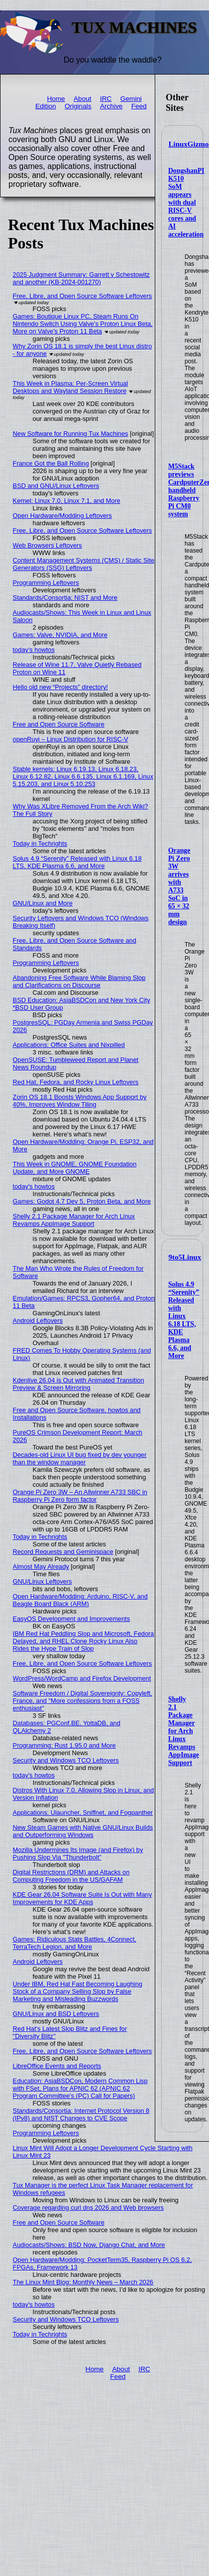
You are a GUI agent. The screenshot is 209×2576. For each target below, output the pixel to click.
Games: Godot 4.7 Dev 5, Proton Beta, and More (82, 1201)
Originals (78, 106)
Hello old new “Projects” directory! (60, 687)
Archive (111, 106)
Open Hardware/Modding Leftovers (62, 515)
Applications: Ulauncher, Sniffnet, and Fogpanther (83, 1812)
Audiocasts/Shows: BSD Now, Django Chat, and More (89, 2245)
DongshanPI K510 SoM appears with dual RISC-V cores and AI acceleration (186, 202)
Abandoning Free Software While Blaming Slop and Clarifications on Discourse (79, 981)
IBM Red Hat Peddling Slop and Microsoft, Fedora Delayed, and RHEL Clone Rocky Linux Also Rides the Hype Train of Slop (83, 1641)
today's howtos (34, 649)
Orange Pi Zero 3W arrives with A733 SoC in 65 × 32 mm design (179, 886)
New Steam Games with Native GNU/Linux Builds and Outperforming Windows (83, 1831)
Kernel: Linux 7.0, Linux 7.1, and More (66, 500)
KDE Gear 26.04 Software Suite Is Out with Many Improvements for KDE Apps (82, 1898)
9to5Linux (185, 1257)
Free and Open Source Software (58, 724)
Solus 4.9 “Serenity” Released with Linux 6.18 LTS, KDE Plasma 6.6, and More (184, 1320)
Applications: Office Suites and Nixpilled (69, 1044)
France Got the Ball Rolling (51, 463)
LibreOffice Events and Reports (57, 2066)
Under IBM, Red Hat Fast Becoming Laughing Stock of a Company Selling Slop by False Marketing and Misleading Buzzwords (77, 1991)
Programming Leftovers (46, 582)
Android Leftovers (38, 1320)
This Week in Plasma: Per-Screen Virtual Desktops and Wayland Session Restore (70, 387)
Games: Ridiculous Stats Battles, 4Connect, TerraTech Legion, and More (74, 1942)
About (83, 98)
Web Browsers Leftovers (47, 545)
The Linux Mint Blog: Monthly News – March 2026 (83, 2282)
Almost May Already (41, 1566)
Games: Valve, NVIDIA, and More (60, 635)
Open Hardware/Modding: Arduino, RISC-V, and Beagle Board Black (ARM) (80, 1600)
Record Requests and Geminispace (63, 1551)
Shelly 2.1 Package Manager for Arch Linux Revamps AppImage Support (183, 1731)
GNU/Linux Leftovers (42, 1581)
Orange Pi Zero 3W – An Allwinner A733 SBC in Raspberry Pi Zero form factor (80, 1495)
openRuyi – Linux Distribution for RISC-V (70, 739)
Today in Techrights (40, 843)
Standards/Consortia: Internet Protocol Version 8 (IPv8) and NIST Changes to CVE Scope (81, 2114)
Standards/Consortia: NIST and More (65, 597)
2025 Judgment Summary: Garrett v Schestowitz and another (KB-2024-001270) (81, 278)
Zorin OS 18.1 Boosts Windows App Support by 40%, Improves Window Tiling (80, 1100)
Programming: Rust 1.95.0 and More (64, 1745)
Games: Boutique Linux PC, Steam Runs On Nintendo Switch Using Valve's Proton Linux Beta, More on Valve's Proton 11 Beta (83, 324)
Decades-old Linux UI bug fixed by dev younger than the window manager (80, 1458)
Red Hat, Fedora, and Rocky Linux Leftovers (76, 1082)
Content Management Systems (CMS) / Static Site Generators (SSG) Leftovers (83, 564)
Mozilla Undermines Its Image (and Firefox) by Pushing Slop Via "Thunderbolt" (78, 1853)
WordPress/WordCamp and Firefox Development (82, 1678)
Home (56, 98)
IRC (105, 98)
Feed (139, 106)
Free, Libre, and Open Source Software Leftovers (82, 296)
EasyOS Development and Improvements (71, 1618)
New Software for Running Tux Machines (70, 433)
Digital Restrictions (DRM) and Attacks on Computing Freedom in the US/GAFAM (71, 1875)
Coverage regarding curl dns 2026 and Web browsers (88, 2207)
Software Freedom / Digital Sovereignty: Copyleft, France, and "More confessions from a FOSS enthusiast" (82, 1701)
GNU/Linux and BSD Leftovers (56, 2013)
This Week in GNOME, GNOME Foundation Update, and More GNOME (75, 1167)
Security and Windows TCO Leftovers (66, 1760)
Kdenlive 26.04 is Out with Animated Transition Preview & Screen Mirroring (78, 1383)
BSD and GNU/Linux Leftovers (56, 485)
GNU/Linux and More (43, 903)
